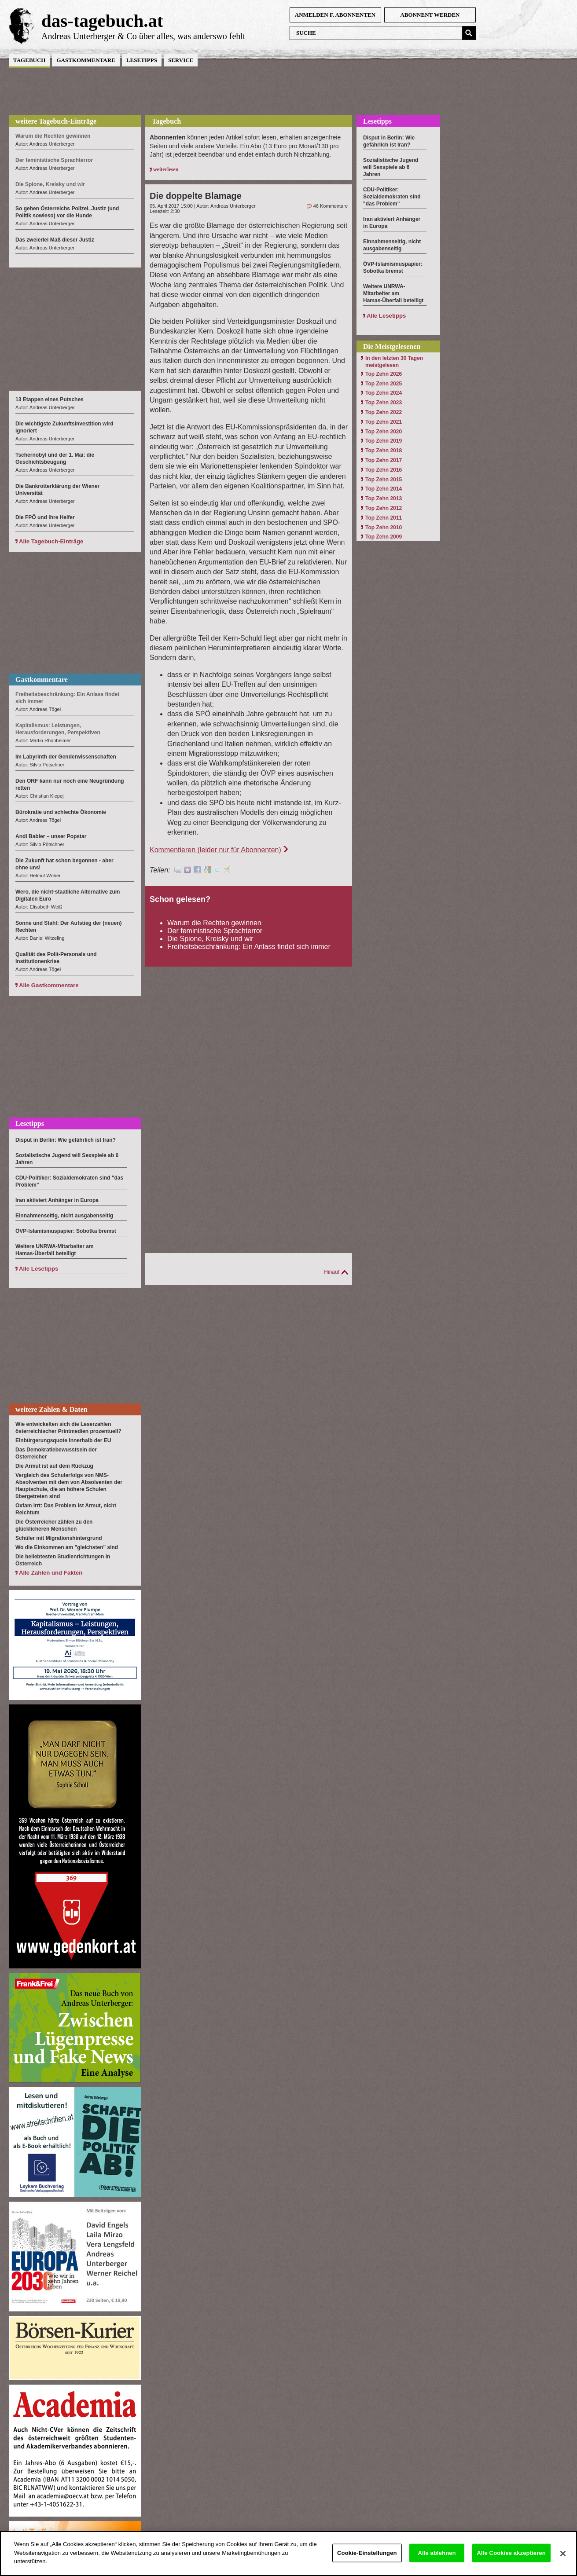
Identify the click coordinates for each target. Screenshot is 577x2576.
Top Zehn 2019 (383, 441)
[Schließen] (563, 2561)
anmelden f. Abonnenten (335, 14)
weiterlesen (165, 169)
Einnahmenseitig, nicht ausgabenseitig (64, 1216)
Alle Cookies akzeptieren (511, 2561)
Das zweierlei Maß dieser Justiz (54, 240)
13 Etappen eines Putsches (49, 399)
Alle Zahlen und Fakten (50, 1572)
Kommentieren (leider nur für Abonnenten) (215, 850)
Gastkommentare (85, 60)
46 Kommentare (330, 206)
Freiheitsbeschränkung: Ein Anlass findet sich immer (249, 946)
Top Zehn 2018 (383, 450)
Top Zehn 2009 (383, 537)
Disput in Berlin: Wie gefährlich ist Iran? (65, 1140)
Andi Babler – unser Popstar (50, 836)
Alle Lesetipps (38, 1268)
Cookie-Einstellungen (367, 2561)
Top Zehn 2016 (383, 470)
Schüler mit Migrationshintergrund (58, 1538)
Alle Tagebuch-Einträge (51, 541)
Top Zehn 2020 (383, 432)
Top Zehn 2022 (383, 412)
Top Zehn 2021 (383, 422)
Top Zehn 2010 (383, 527)
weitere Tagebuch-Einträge (55, 121)
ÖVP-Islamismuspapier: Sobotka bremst (65, 1231)
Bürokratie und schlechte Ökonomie (60, 812)
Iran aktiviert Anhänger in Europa (57, 1200)
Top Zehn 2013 (383, 498)
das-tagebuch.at (102, 21)
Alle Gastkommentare (49, 985)
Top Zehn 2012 (383, 508)
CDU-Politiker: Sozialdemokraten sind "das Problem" (392, 197)
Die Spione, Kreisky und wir (210, 938)
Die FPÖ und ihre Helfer (45, 517)
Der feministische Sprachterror (214, 930)
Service (180, 60)
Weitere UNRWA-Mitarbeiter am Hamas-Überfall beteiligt (393, 293)
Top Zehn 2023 (383, 402)
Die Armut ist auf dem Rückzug (54, 1466)
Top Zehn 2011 (383, 518)
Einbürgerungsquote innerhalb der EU (63, 1440)
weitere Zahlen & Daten (51, 1409)
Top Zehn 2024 (383, 393)
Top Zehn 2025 (383, 384)
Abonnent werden (430, 14)
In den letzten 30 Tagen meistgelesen (394, 361)
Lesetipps (141, 60)
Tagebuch (29, 60)
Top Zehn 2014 (383, 489)
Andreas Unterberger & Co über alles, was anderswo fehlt (143, 36)
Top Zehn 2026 (383, 374)
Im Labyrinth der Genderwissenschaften (65, 757)
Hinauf (331, 1272)
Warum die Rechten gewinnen (214, 923)
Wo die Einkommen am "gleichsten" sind (66, 1547)
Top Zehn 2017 (383, 460)
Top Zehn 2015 (383, 479)
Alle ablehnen (437, 2561)
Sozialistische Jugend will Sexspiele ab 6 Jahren (390, 167)
